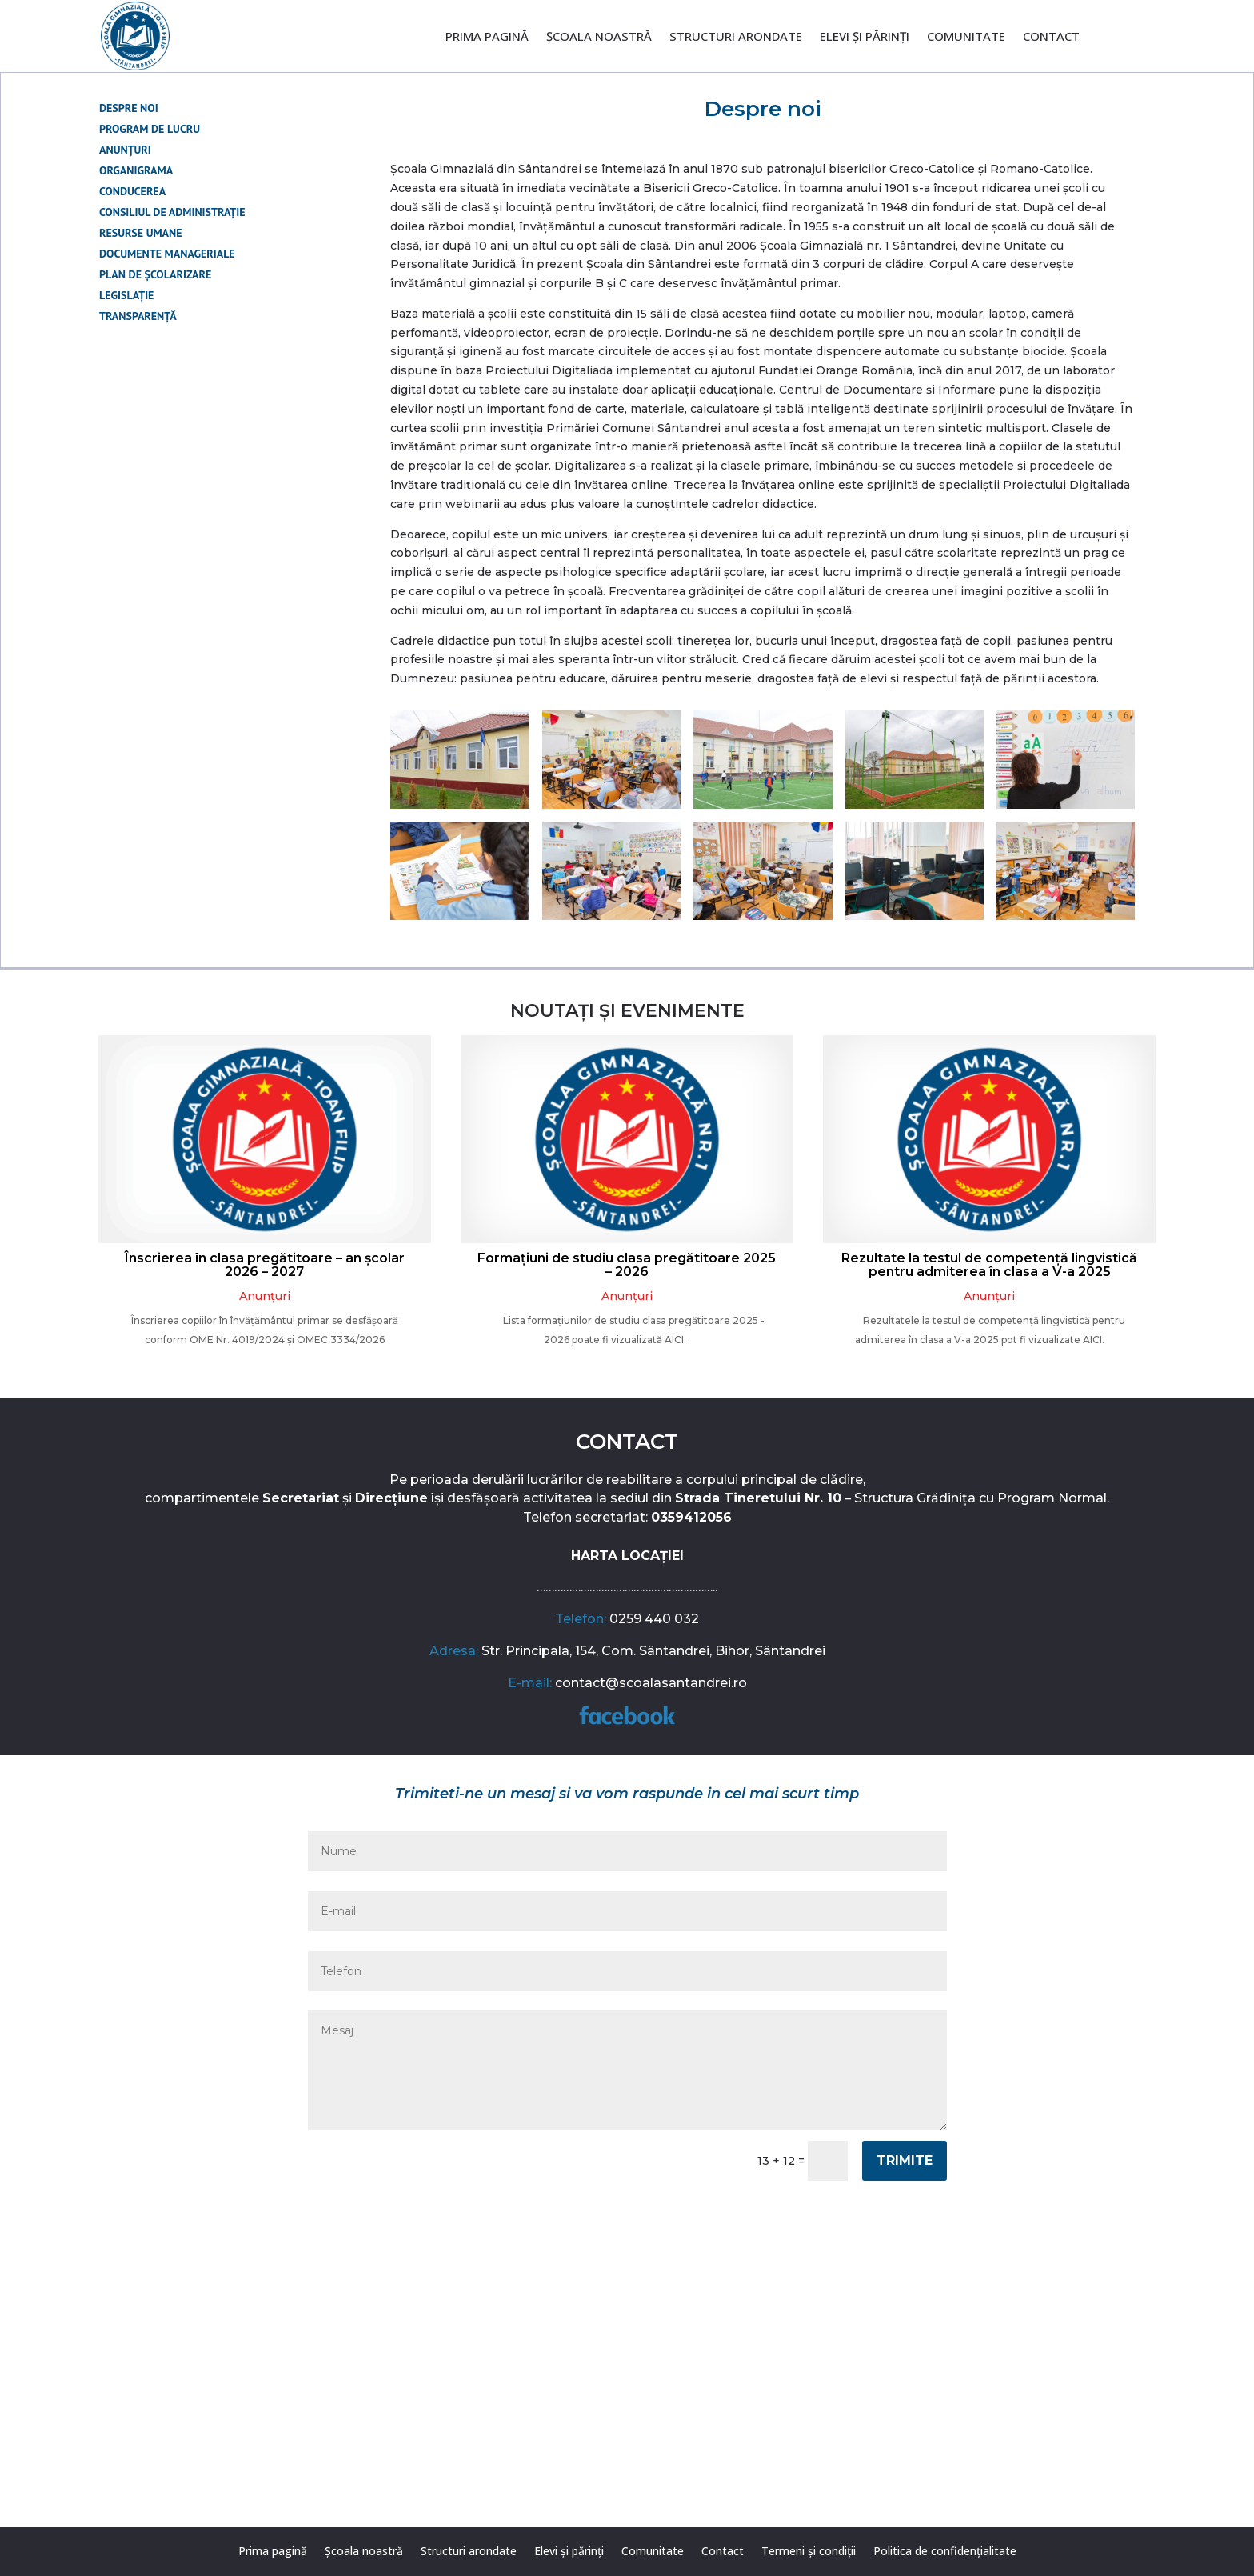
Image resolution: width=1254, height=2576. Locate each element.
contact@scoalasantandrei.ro (651, 1682)
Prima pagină (487, 37)
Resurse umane (140, 233)
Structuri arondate (735, 37)
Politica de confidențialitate (944, 2552)
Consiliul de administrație (172, 212)
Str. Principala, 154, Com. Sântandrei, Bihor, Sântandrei (653, 1650)
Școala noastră (599, 37)
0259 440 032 (654, 1618)
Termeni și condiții (808, 2552)
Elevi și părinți (864, 37)
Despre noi (128, 108)
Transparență (138, 316)
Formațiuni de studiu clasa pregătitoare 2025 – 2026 (626, 1265)
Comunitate (966, 37)
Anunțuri (125, 149)
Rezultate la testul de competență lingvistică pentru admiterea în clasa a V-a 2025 (989, 1265)
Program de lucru (149, 129)
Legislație (126, 295)
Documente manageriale (167, 253)
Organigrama (136, 170)
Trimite (905, 2160)
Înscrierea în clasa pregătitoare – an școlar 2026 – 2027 (265, 1265)
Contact (1051, 37)
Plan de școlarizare (155, 274)
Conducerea (132, 191)
